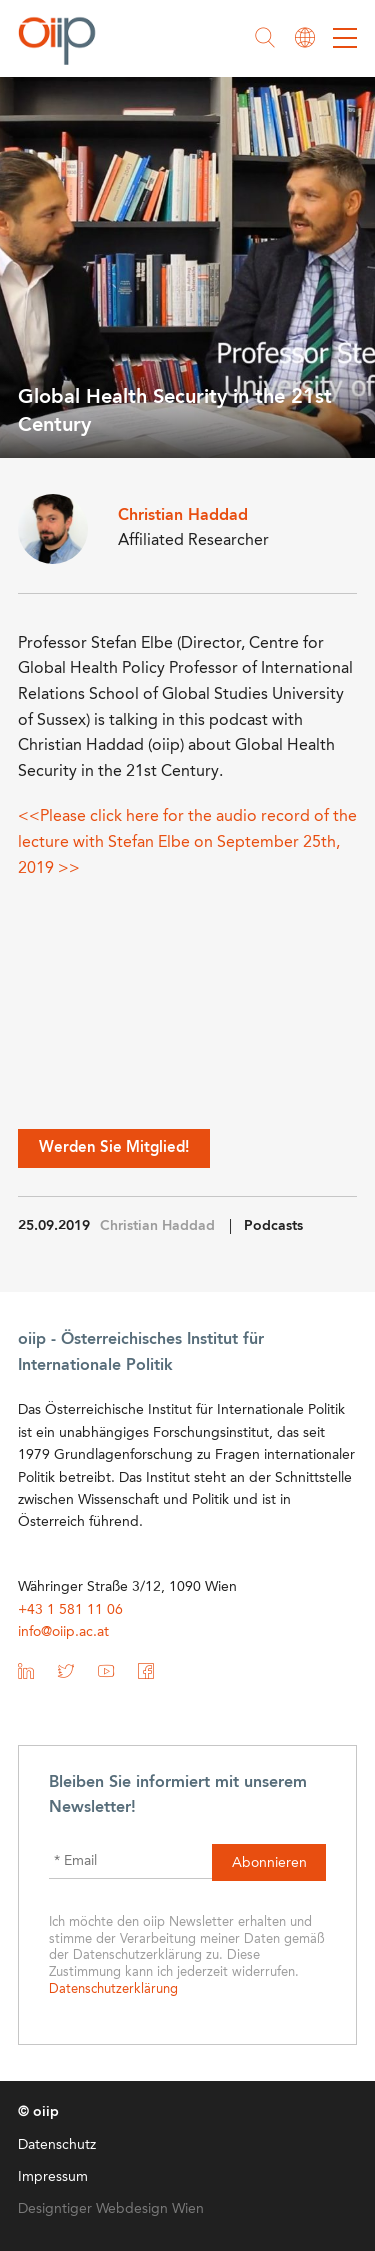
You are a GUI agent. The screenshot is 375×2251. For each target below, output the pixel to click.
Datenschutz (57, 2145)
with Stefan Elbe (131, 843)
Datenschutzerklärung (113, 1989)
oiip (62, 40)
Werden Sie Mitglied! (114, 1148)
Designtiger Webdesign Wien (111, 2209)
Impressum (53, 2177)
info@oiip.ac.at (63, 1632)
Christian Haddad (157, 1226)
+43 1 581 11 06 (70, 1610)
